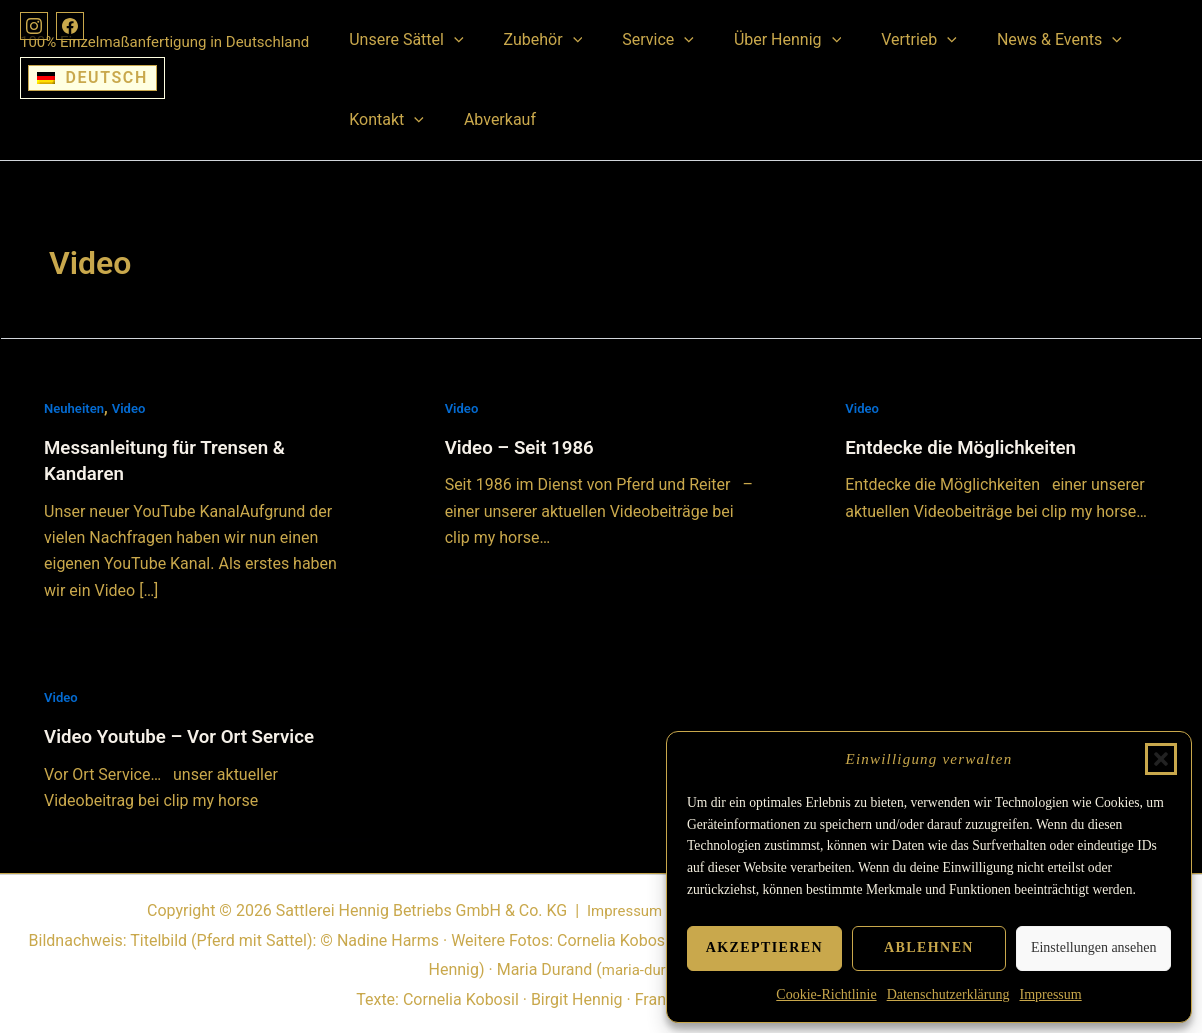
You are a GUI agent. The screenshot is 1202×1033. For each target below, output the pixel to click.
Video (134, 408)
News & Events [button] (1015, 40)
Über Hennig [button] (759, 40)
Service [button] (638, 40)
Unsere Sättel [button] (402, 40)
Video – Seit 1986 (525, 447)
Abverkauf (488, 119)
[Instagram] (36, 28)
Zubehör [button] (531, 40)
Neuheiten (76, 408)
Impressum (1050, 994)
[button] (1161, 759)
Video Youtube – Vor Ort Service (188, 736)
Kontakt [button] (382, 120)
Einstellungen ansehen (1094, 947)
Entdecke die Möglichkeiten (968, 447)
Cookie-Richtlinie (826, 994)
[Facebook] (76, 28)
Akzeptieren (764, 947)
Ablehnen (929, 947)
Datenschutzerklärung (948, 994)
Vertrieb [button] (883, 40)
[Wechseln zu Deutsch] (92, 78)
